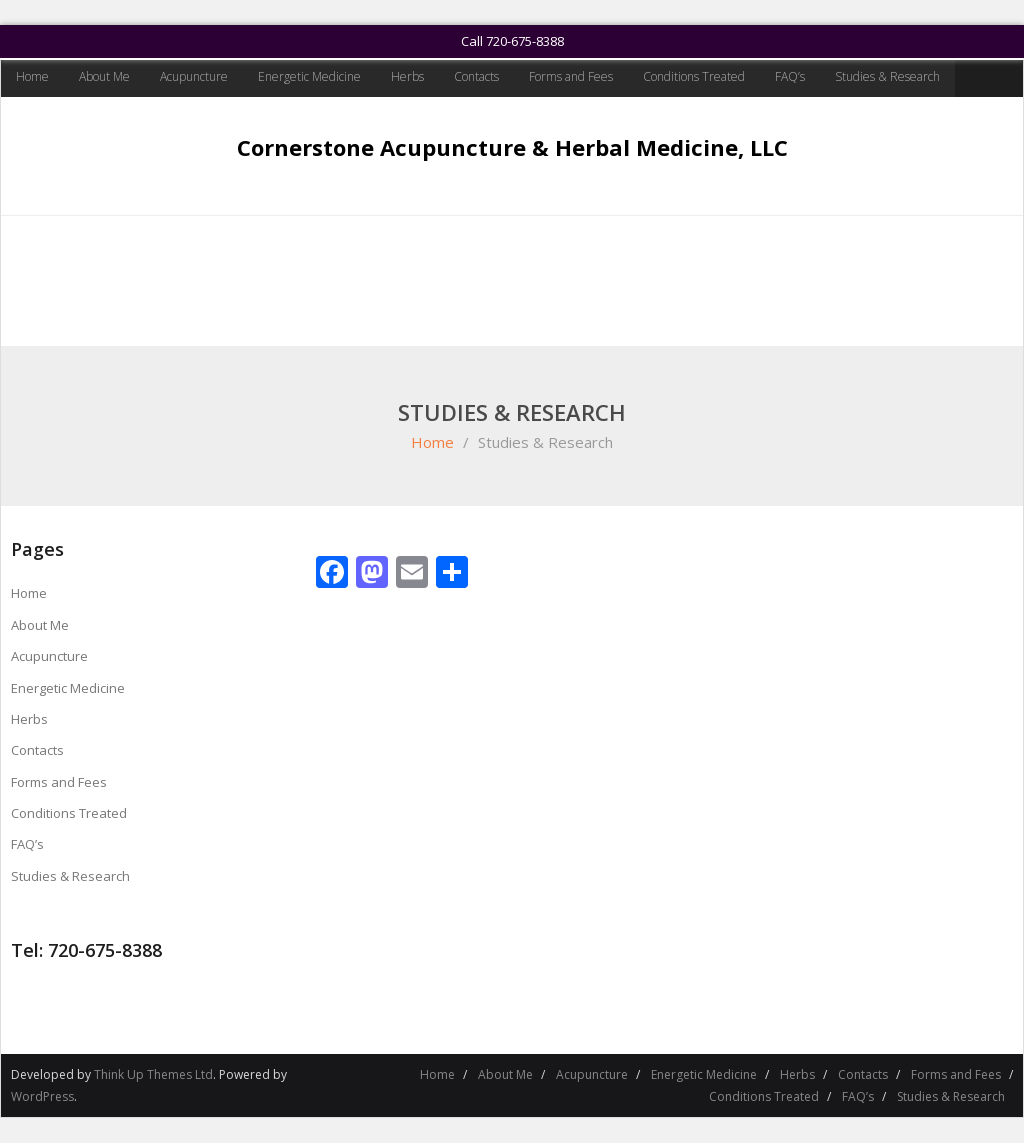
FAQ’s (790, 76)
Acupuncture (194, 76)
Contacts (476, 76)
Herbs (407, 76)
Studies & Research (887, 76)
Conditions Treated (694, 76)
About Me (104, 76)
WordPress (42, 1096)
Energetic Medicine (309, 76)
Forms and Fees (571, 76)
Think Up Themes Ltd (153, 1074)
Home (32, 76)
